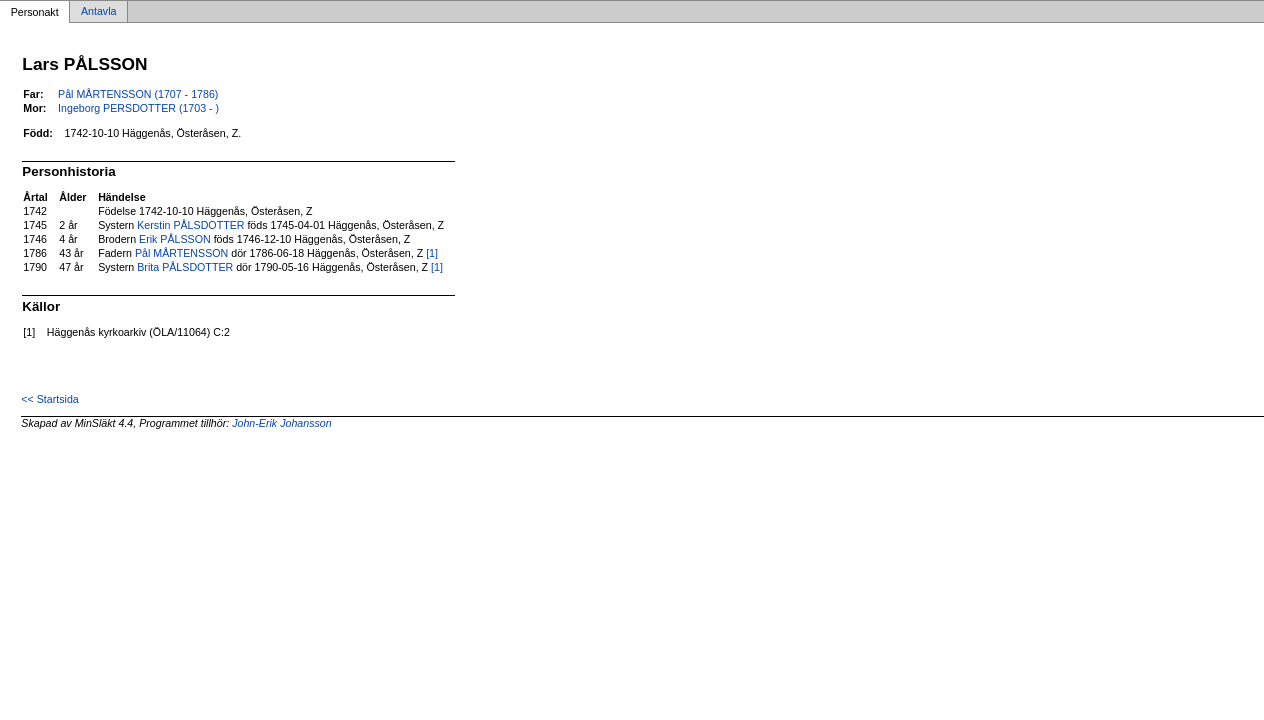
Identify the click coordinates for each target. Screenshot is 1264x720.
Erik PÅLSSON (175, 239)
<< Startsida (49, 399)
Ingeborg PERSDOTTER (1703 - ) (138, 108)
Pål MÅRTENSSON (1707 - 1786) (138, 94)
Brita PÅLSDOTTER (185, 267)
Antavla (99, 12)
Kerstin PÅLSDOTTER (190, 225)
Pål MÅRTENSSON (181, 253)
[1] (432, 253)
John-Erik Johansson (282, 423)
